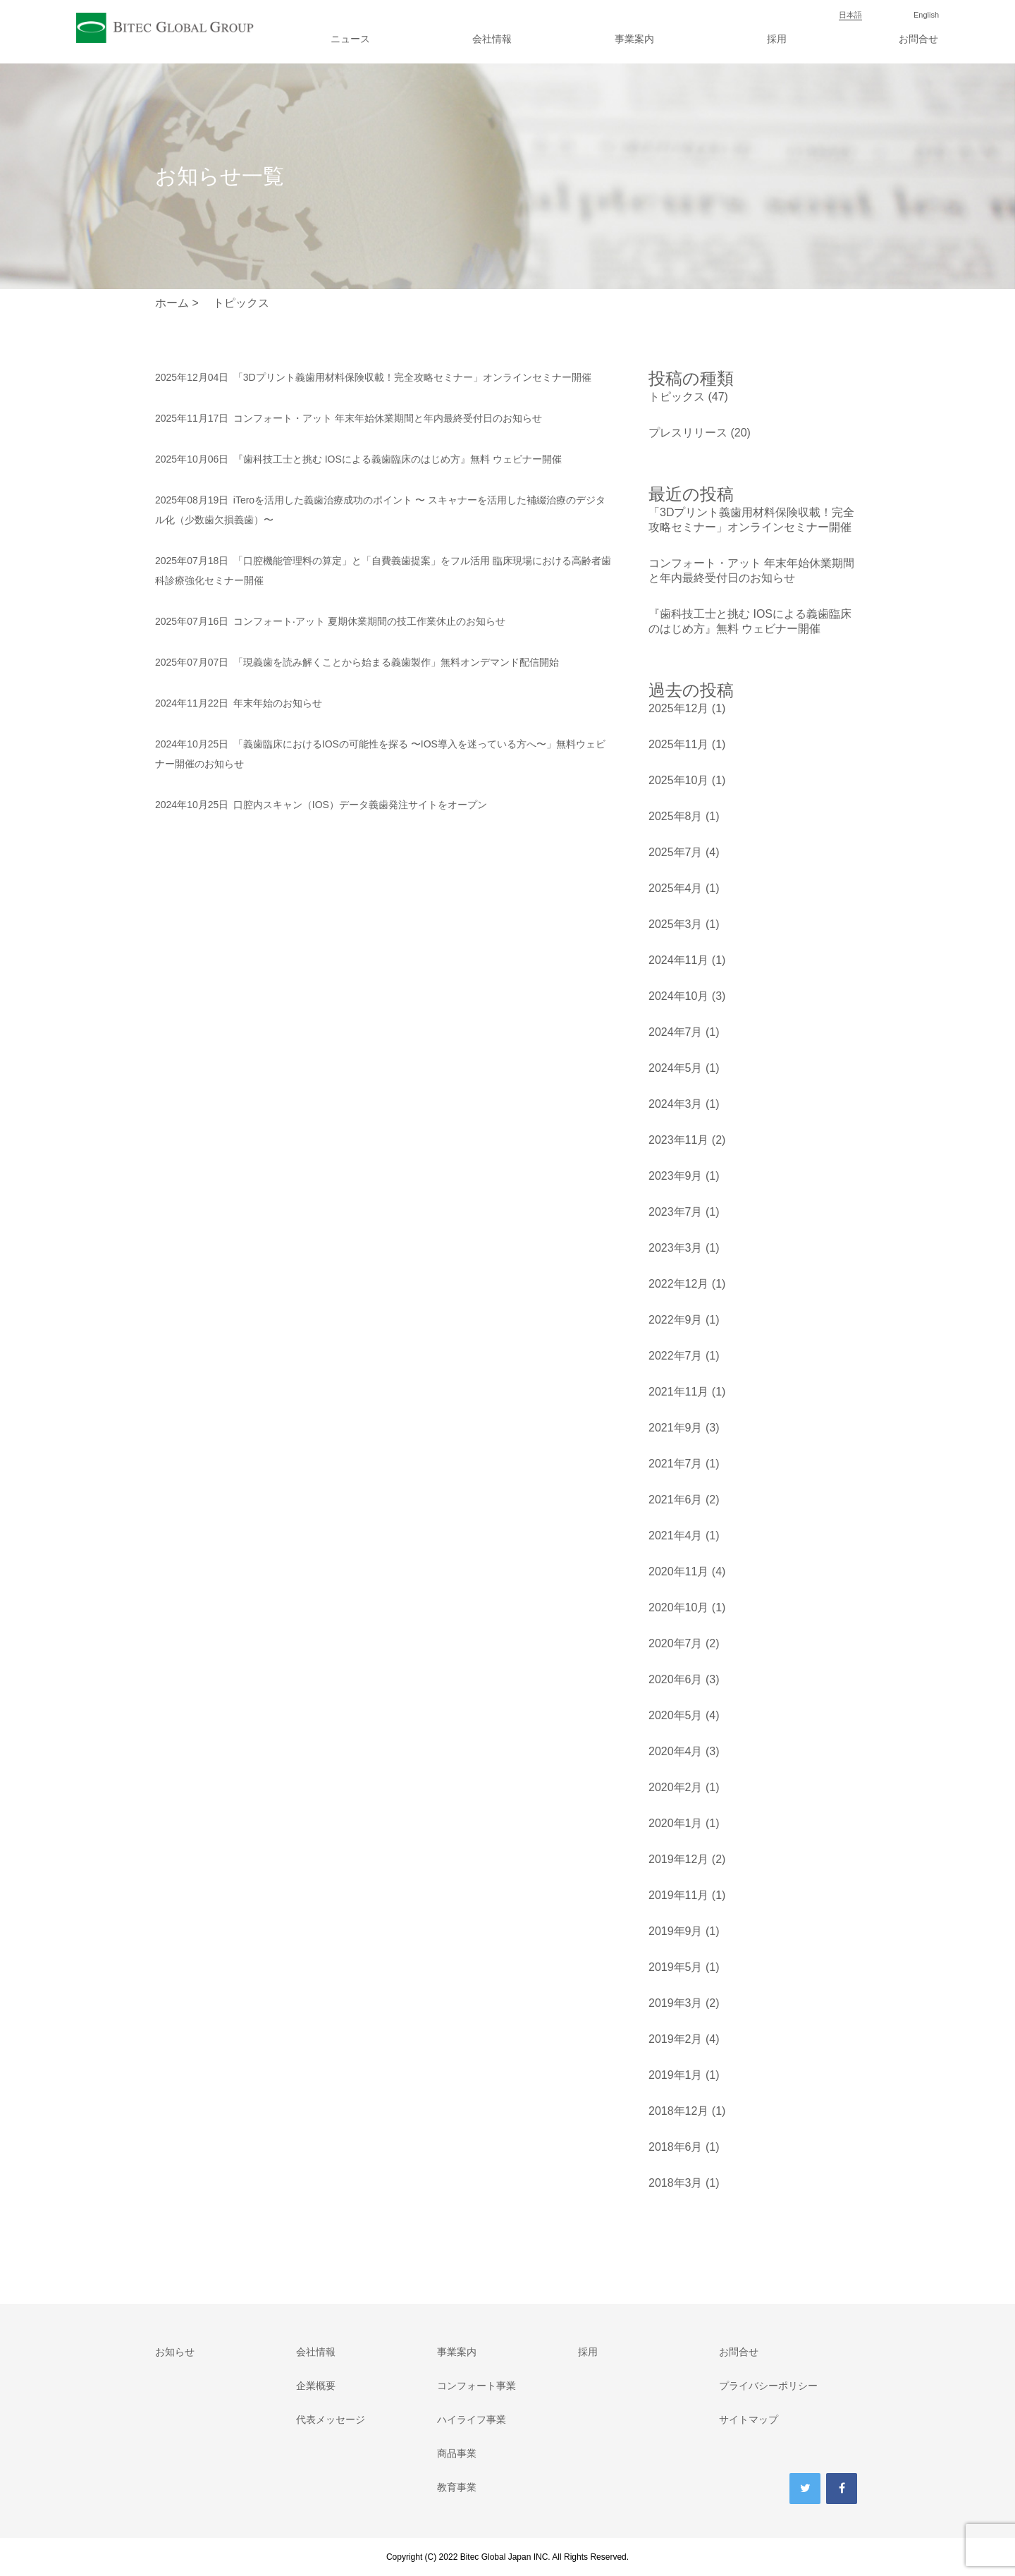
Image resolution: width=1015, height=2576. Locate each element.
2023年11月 (678, 1140)
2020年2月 (675, 1787)
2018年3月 (675, 2183)
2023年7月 (675, 1212)
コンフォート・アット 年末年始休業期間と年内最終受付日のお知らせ (348, 418)
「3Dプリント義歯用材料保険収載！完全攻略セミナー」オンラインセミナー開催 (373, 377)
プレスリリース (687, 433)
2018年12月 (678, 2111)
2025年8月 (675, 816)
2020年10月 (678, 1607)
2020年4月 (675, 1751)
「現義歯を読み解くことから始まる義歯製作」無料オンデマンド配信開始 (357, 662)
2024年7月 (675, 1032)
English (926, 15)
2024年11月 (678, 960)
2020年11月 (678, 1571)
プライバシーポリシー (768, 2385)
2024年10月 (678, 996)
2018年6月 (675, 2147)
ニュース (350, 38)
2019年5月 (675, 1967)
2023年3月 (675, 1248)
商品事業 (456, 2453)
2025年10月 (678, 780)
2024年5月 (675, 1068)
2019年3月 (675, 2003)
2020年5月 (675, 1715)
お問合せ (918, 38)
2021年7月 (675, 1464)
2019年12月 (678, 1859)
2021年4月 (675, 1536)
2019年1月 (675, 2075)
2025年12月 (678, 708)
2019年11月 (678, 1895)
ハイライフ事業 (471, 2419)
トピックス (676, 397)
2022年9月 (675, 1320)
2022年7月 (675, 1356)
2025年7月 (675, 852)
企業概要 (316, 2385)
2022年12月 (678, 1284)
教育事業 (456, 2487)
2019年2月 (675, 2039)
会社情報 (492, 38)
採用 (777, 38)
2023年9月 (675, 1176)
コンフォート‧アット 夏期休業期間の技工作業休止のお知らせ (330, 621)
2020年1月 (675, 1823)
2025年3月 (675, 924)
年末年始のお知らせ (238, 703)
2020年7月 (675, 1643)
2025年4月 (675, 888)
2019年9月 (675, 1931)
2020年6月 (675, 1679)
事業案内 (634, 38)
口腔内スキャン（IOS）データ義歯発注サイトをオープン (321, 804)
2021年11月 (678, 1392)
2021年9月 (675, 1428)
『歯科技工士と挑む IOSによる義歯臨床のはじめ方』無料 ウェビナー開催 (358, 459)
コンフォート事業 (476, 2385)
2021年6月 (675, 1500)
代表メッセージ (330, 2419)
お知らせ (175, 2351)
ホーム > (177, 303)
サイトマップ (748, 2419)
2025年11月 (678, 744)
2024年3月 (675, 1104)
